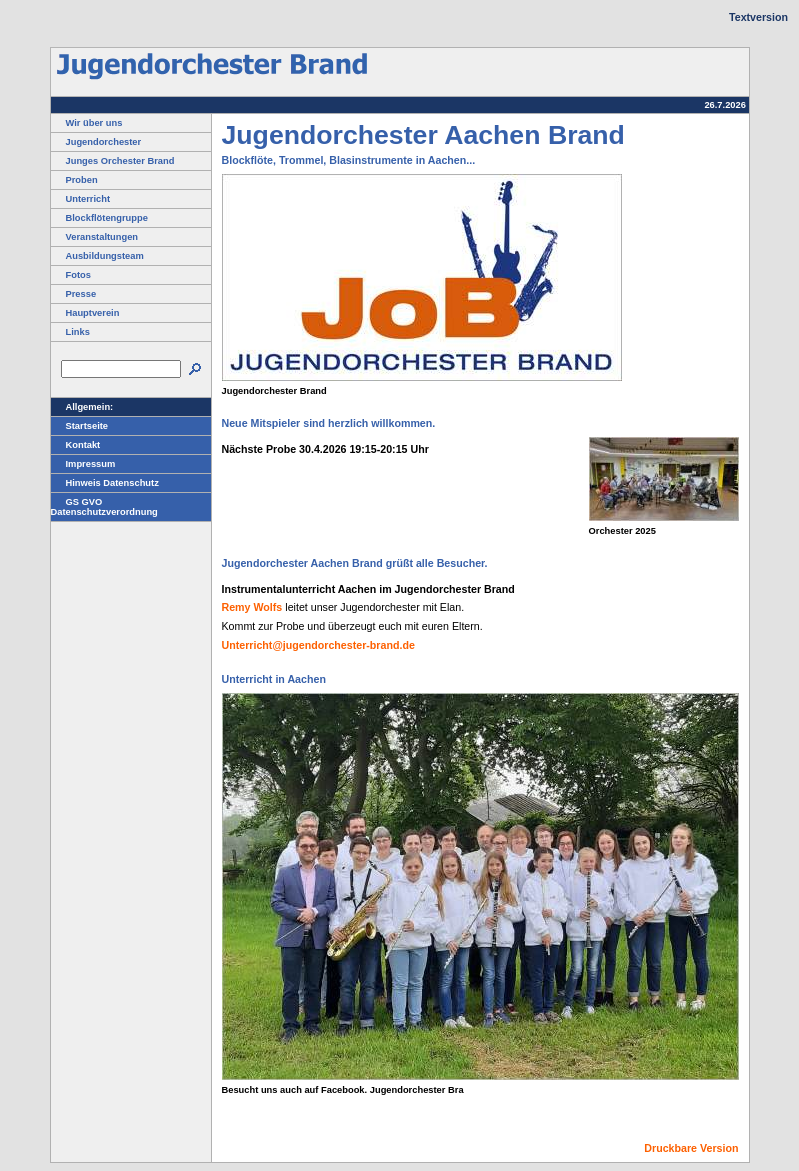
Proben (74, 180)
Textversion (758, 17)
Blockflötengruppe (99, 218)
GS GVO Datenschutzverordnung (104, 507)
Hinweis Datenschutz (105, 483)
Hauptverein (85, 313)
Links (70, 332)
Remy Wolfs (252, 607)
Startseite (80, 426)
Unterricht (81, 199)
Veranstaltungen (95, 237)
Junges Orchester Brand (113, 161)
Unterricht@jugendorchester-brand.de (318, 645)
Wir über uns (87, 123)
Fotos (71, 275)
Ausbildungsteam (97, 256)
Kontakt (76, 445)
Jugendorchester (96, 142)
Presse (74, 294)
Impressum (83, 464)
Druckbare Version (691, 1148)
